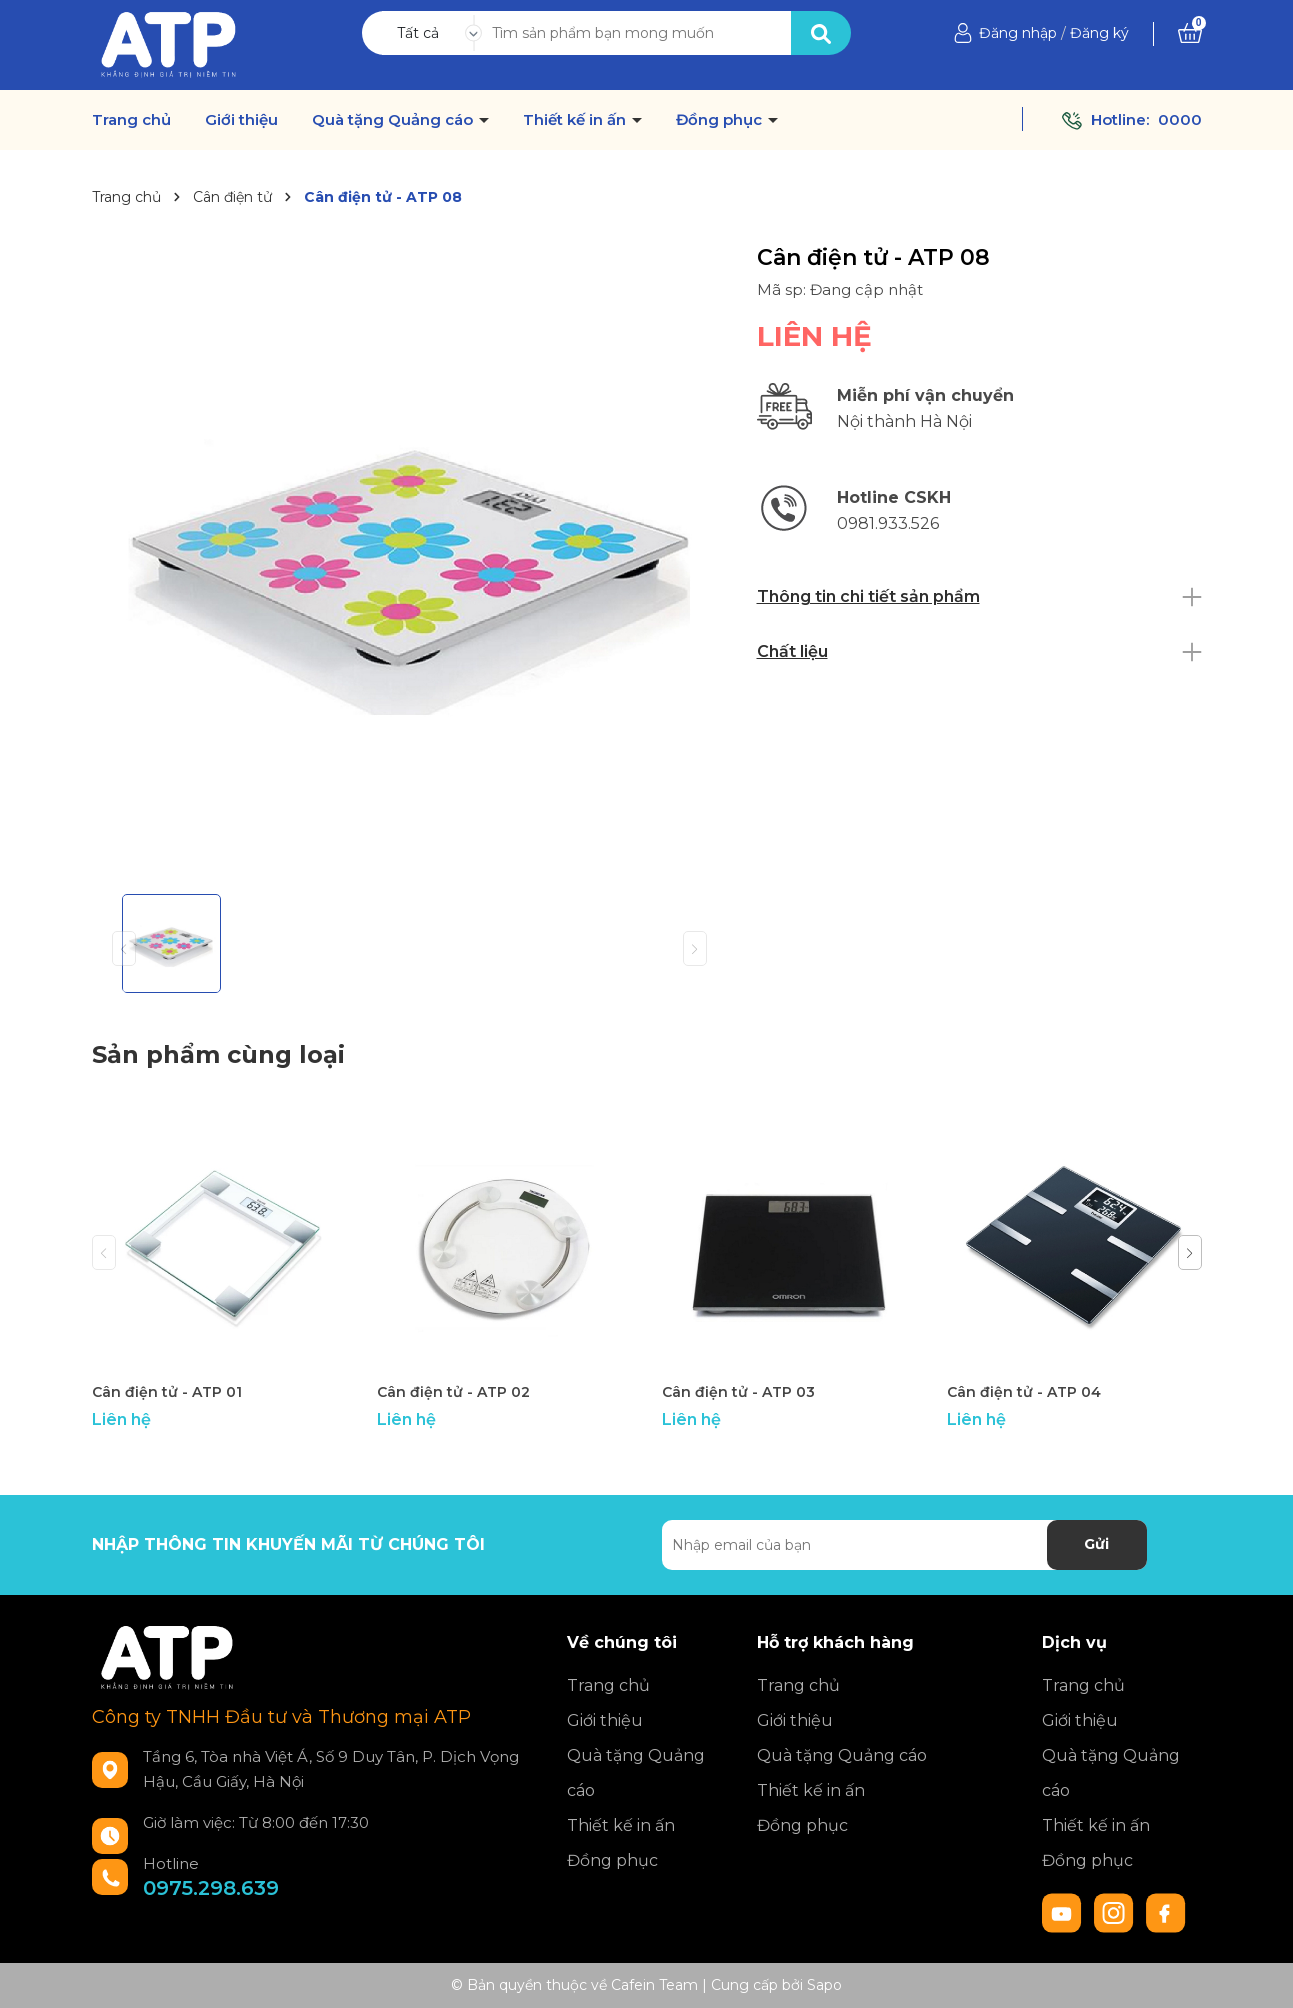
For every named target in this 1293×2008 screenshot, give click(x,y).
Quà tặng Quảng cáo (394, 120)
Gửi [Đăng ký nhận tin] (1096, 1544)
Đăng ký (1099, 33)
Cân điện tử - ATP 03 (738, 1392)
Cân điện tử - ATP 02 (453, 1392)
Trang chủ (131, 120)
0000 (1180, 119)
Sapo (824, 1985)
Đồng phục (721, 120)
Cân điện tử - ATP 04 (1024, 1392)
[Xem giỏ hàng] (1190, 33)
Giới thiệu (241, 120)
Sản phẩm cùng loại (218, 1054)
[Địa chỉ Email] (904, 1545)
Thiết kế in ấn (576, 120)
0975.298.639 (211, 1888)
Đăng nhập (1018, 33)
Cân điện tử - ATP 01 (167, 1392)
